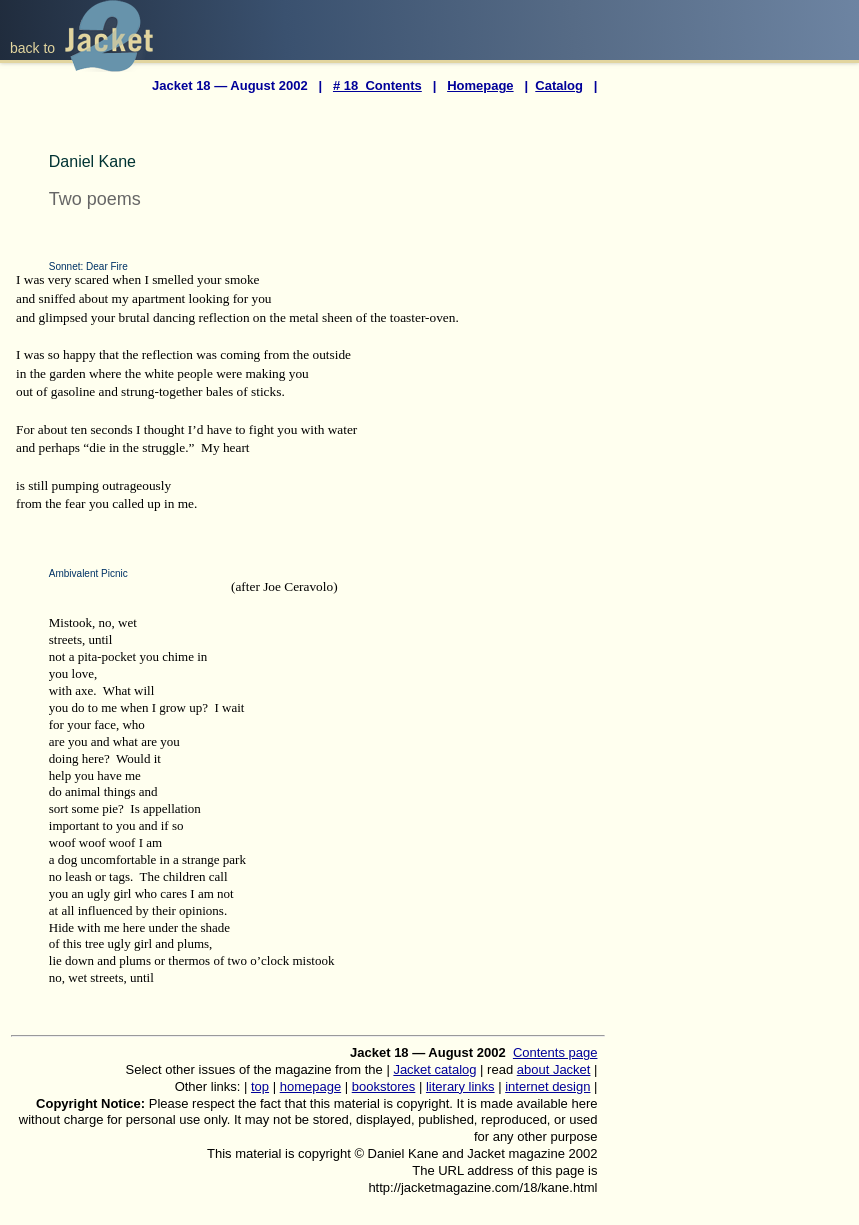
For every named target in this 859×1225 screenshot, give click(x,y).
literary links (460, 1086)
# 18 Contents (377, 85)
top (260, 1086)
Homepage (480, 85)
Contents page (555, 1052)
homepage (310, 1086)
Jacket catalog (434, 1069)
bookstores (384, 1086)
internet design (547, 1086)
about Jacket (554, 1069)
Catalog (559, 85)
